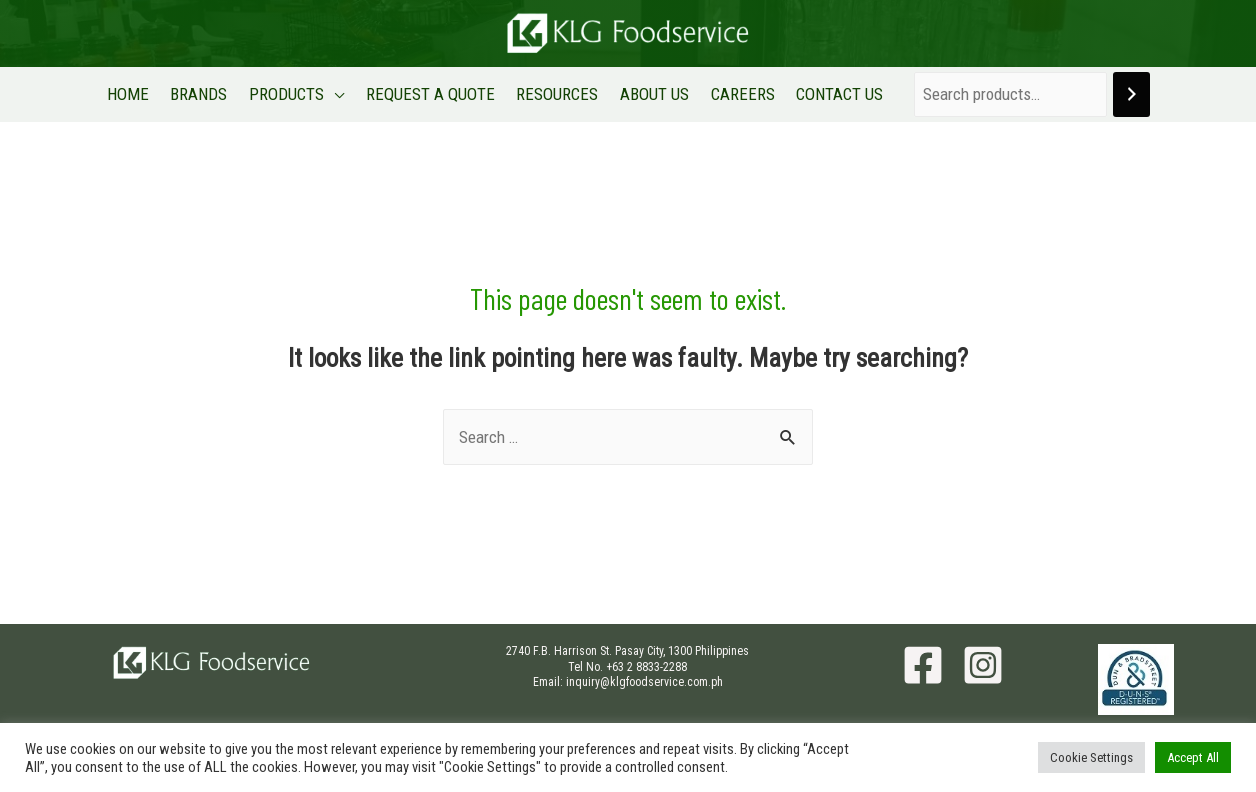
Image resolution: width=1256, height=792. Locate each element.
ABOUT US (652, 94)
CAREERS (739, 94)
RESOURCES (557, 94)
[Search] (1125, 94)
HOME (134, 94)
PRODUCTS (289, 94)
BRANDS (203, 94)
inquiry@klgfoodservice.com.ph (644, 682)
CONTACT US (834, 94)
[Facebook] (923, 665)
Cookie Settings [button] (1091, 757)
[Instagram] (983, 665)
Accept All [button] (1193, 757)
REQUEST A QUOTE (431, 94)
